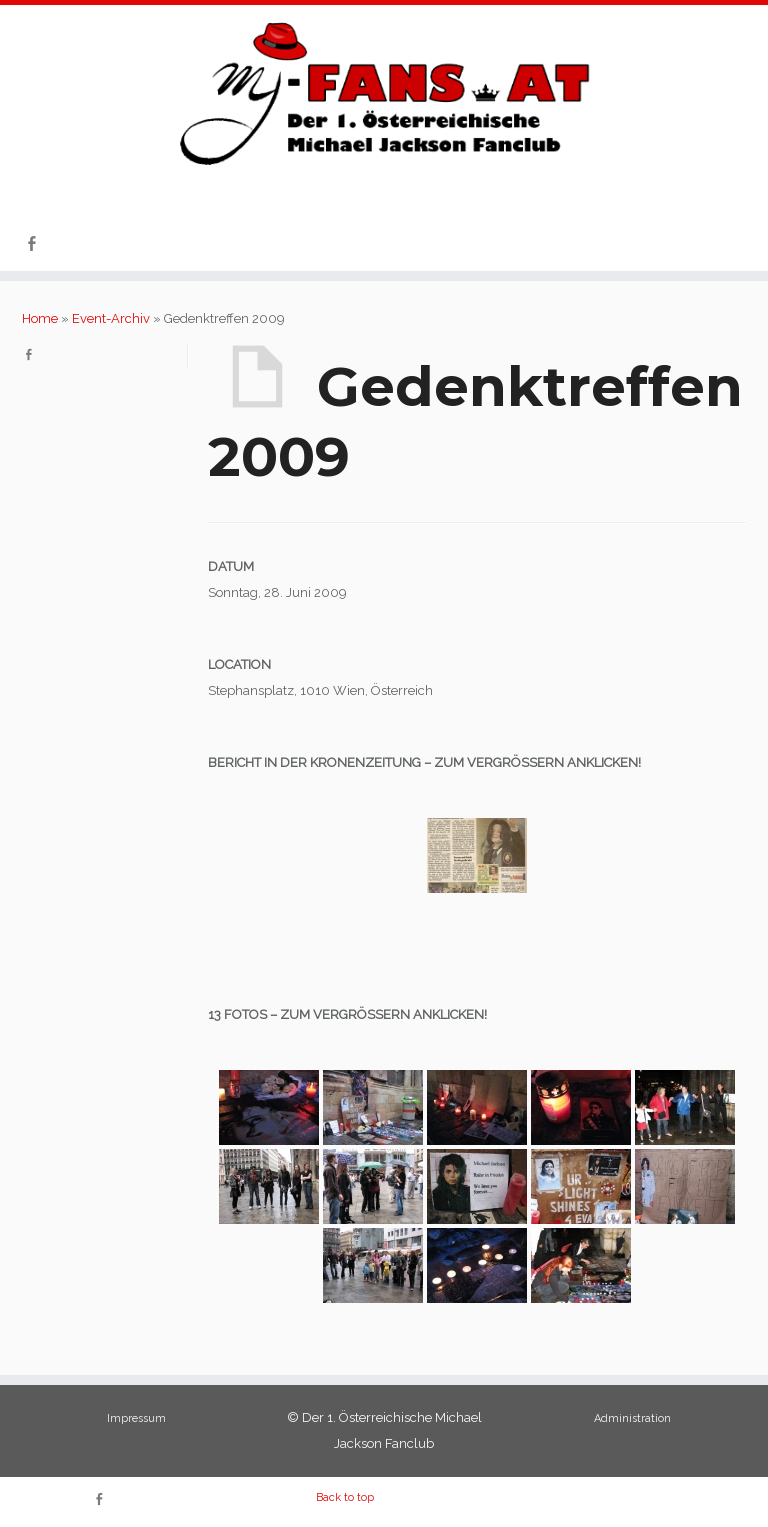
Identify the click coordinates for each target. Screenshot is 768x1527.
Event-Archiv (111, 318)
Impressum (136, 1418)
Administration (632, 1418)
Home (40, 318)
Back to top (345, 1497)
